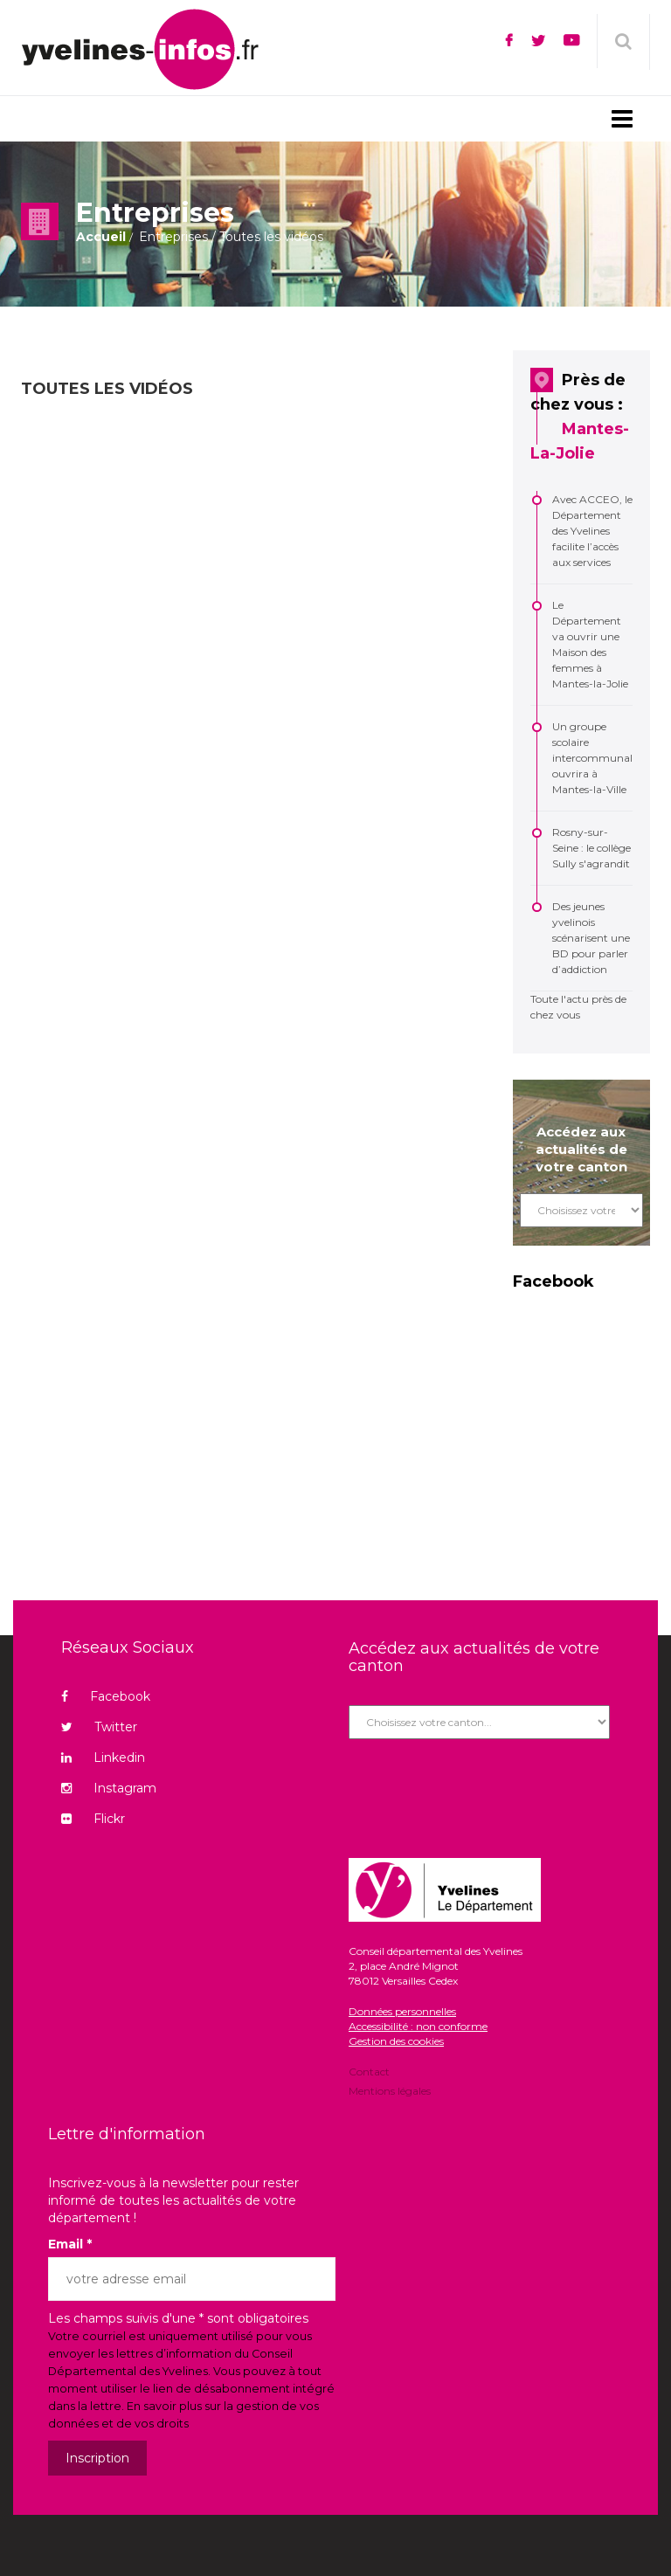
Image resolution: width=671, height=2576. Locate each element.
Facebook (105, 1696)
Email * (70, 2244)
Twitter (99, 1727)
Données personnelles (402, 2011)
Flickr (93, 1819)
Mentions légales (390, 2090)
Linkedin (103, 1757)
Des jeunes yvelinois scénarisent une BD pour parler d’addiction (591, 938)
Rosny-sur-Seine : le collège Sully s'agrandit (591, 847)
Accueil (101, 237)
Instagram (108, 1788)
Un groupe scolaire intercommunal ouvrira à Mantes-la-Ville (592, 758)
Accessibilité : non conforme (418, 2026)
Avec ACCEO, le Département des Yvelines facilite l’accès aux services (592, 531)
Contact (369, 2073)
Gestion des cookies (396, 2041)
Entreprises (173, 237)
